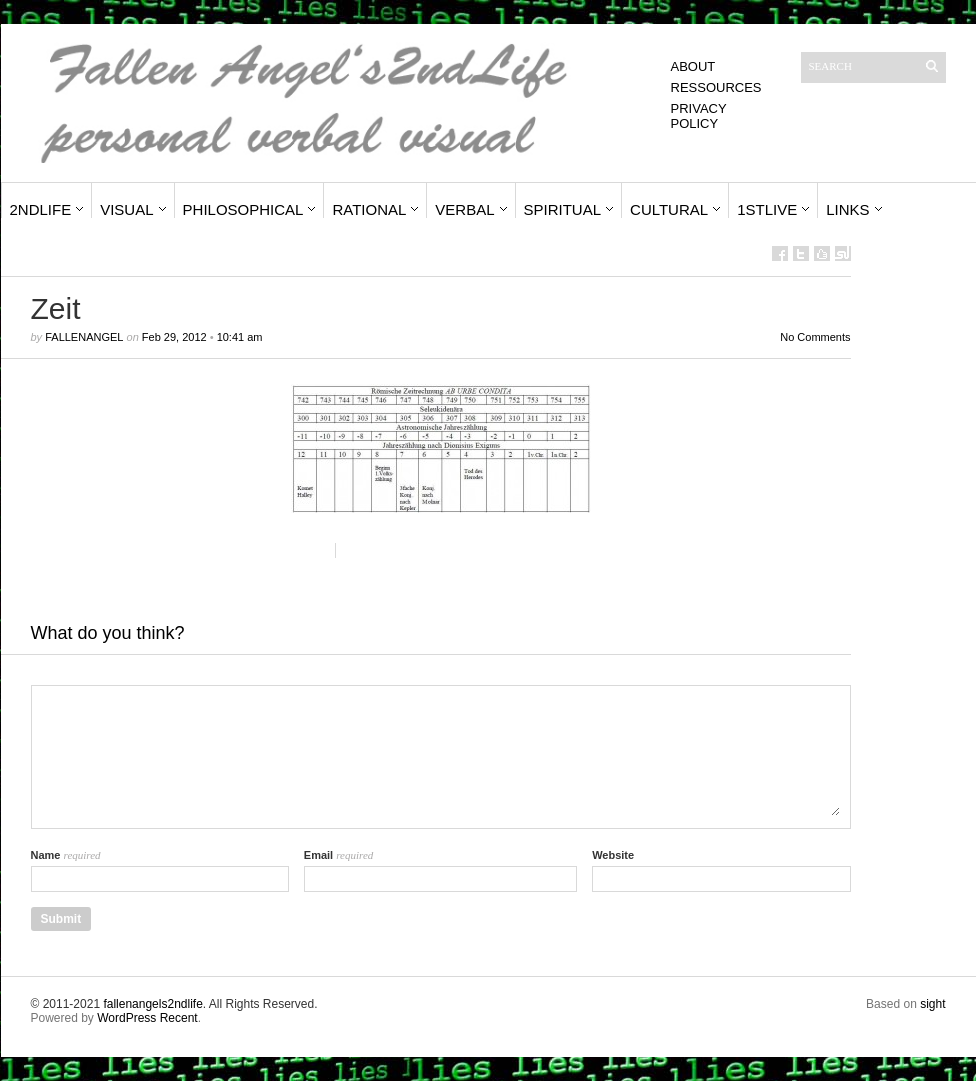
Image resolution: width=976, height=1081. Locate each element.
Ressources (716, 87)
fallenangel (84, 337)
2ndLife (41, 209)
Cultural (669, 209)
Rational (369, 209)
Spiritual (563, 209)
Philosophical (243, 209)
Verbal (464, 209)
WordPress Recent (147, 1018)
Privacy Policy (699, 116)
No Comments (815, 337)
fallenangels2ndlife (152, 1004)
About (693, 66)
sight (932, 1004)
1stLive (767, 209)
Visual (126, 209)
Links (847, 209)
